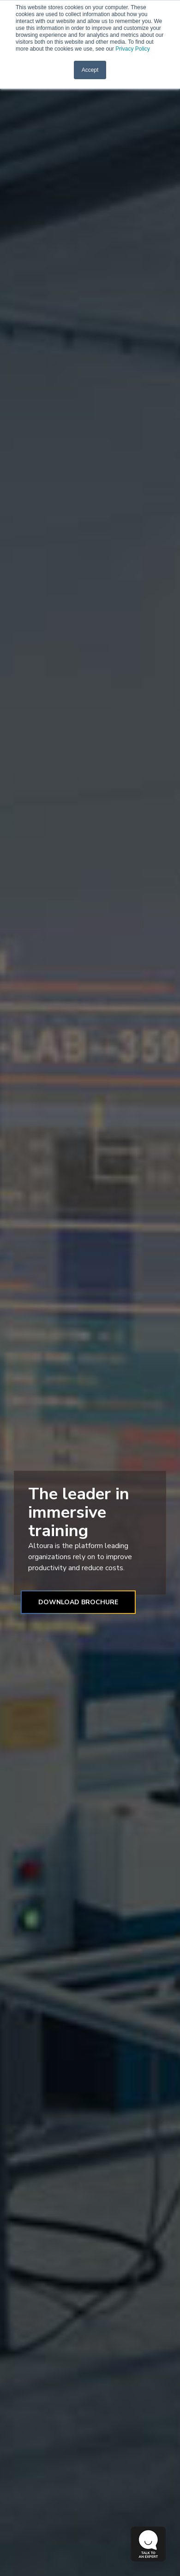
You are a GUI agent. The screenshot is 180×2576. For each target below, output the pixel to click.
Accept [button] (90, 70)
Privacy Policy (132, 49)
